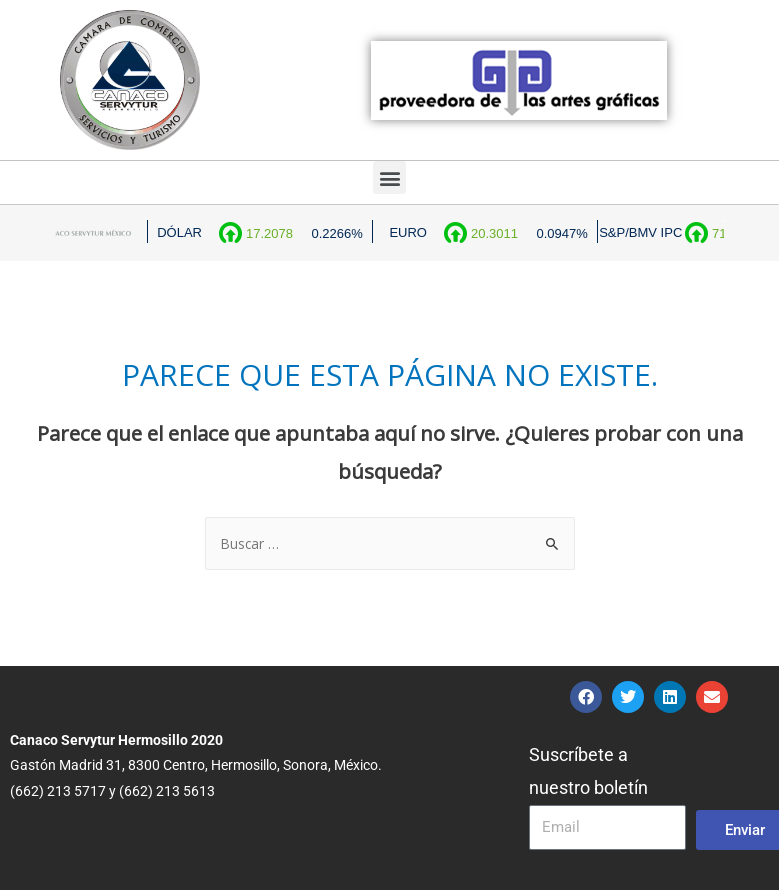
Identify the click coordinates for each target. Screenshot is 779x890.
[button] (389, 177)
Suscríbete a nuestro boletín (588, 771)
